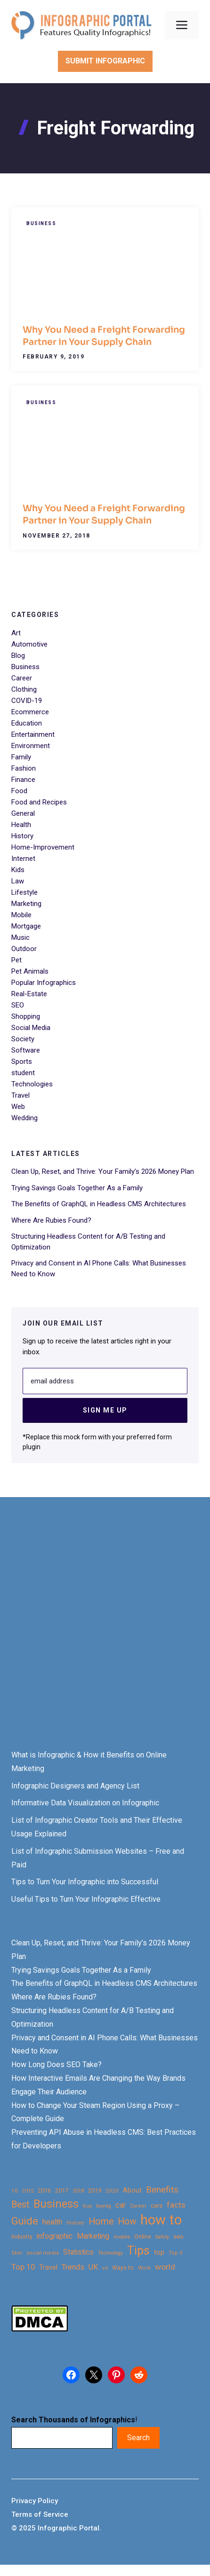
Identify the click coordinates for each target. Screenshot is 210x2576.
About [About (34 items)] (132, 2190)
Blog (18, 655)
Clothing (24, 689)
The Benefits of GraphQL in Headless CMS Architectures (98, 1204)
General (23, 813)
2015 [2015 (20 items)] (27, 2191)
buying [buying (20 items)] (103, 2206)
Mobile (21, 915)
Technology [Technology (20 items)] (110, 2253)
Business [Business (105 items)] (56, 2204)
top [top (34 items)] (159, 2252)
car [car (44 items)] (120, 2205)
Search (138, 2437)
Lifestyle (24, 892)
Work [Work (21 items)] (144, 2268)
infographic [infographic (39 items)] (55, 2236)
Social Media (30, 1027)
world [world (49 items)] (165, 2267)
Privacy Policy (34, 2501)
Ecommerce (30, 712)
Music (20, 937)
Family (21, 757)
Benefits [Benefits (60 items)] (162, 2189)
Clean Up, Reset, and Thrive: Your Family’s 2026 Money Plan (102, 1171)
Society (22, 1039)
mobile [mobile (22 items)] (121, 2236)
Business (41, 223)
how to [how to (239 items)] (161, 2220)
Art (16, 633)
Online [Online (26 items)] (142, 2236)
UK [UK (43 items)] (93, 2267)
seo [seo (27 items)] (178, 2236)
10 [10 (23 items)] (14, 2190)
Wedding (24, 1118)
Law (17, 881)
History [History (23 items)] (75, 2222)
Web (18, 1106)
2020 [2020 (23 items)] (112, 2190)
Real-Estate (29, 994)
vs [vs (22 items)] (105, 2267)
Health (21, 824)
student (23, 1073)
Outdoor (24, 949)
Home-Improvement (42, 847)
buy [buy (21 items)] (87, 2206)
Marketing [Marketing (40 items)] (93, 2236)
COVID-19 (26, 700)
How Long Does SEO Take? (56, 2064)
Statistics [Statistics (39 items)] (78, 2252)
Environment (30, 746)
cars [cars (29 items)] (156, 2205)
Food (19, 791)
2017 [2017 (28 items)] (61, 2190)
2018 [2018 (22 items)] (78, 2190)
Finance (23, 779)
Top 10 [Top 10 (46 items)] (23, 2267)
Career (21, 678)
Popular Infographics (43, 982)
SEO (17, 1005)
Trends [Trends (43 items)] (73, 2267)
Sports (21, 1061)
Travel (20, 1095)
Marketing (26, 903)
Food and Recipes (39, 802)
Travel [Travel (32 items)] (48, 2267)
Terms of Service (39, 2514)
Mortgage (26, 926)
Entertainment (33, 734)
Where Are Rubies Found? (51, 1220)
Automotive (29, 644)
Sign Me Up (105, 1410)
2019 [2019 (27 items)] (94, 2190)
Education (26, 723)
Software (25, 1050)
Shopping (25, 1016)
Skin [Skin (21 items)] (16, 2253)
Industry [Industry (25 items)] (21, 2236)
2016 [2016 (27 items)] (44, 2190)
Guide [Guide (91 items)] (24, 2221)
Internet (23, 858)
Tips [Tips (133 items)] (138, 2250)
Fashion (23, 768)
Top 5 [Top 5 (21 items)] (175, 2253)
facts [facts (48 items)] (176, 2204)
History (22, 836)
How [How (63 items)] (127, 2221)
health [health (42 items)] (52, 2221)
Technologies (32, 1084)
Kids (17, 870)
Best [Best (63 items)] (20, 2204)
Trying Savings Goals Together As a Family (77, 1188)
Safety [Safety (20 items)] (162, 2237)
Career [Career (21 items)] (138, 2206)
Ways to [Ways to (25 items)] (123, 2267)
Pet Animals (29, 971)
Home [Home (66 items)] (101, 2221)
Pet (16, 960)
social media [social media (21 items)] (42, 2253)
